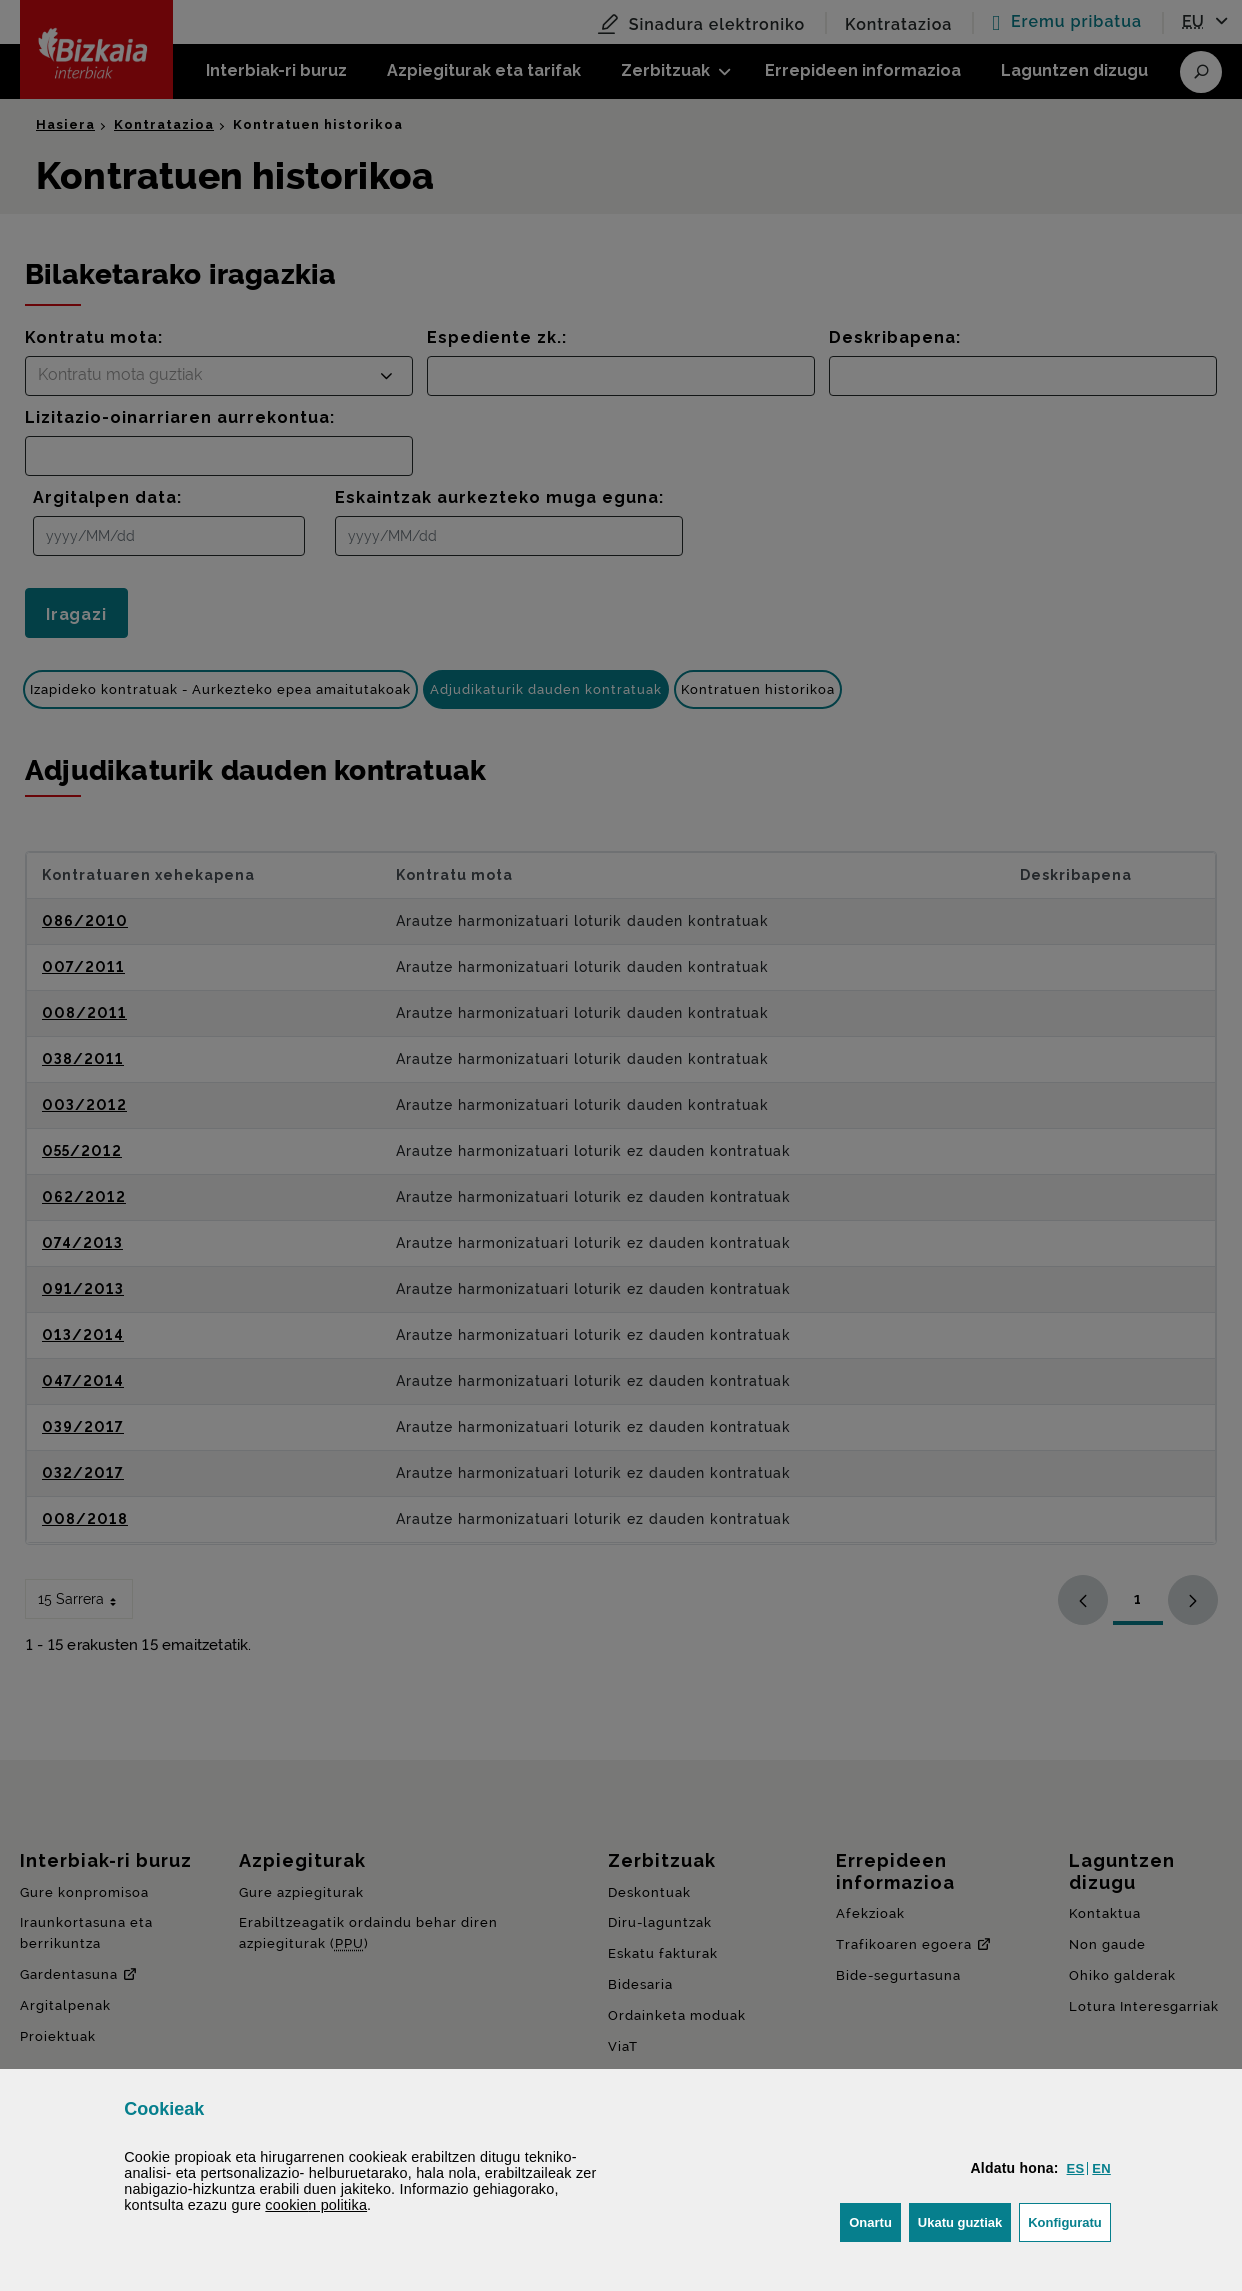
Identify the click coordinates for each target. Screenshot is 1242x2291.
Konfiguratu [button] (1069, 2220)
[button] (1076, 2168)
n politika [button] (316, 2205)
